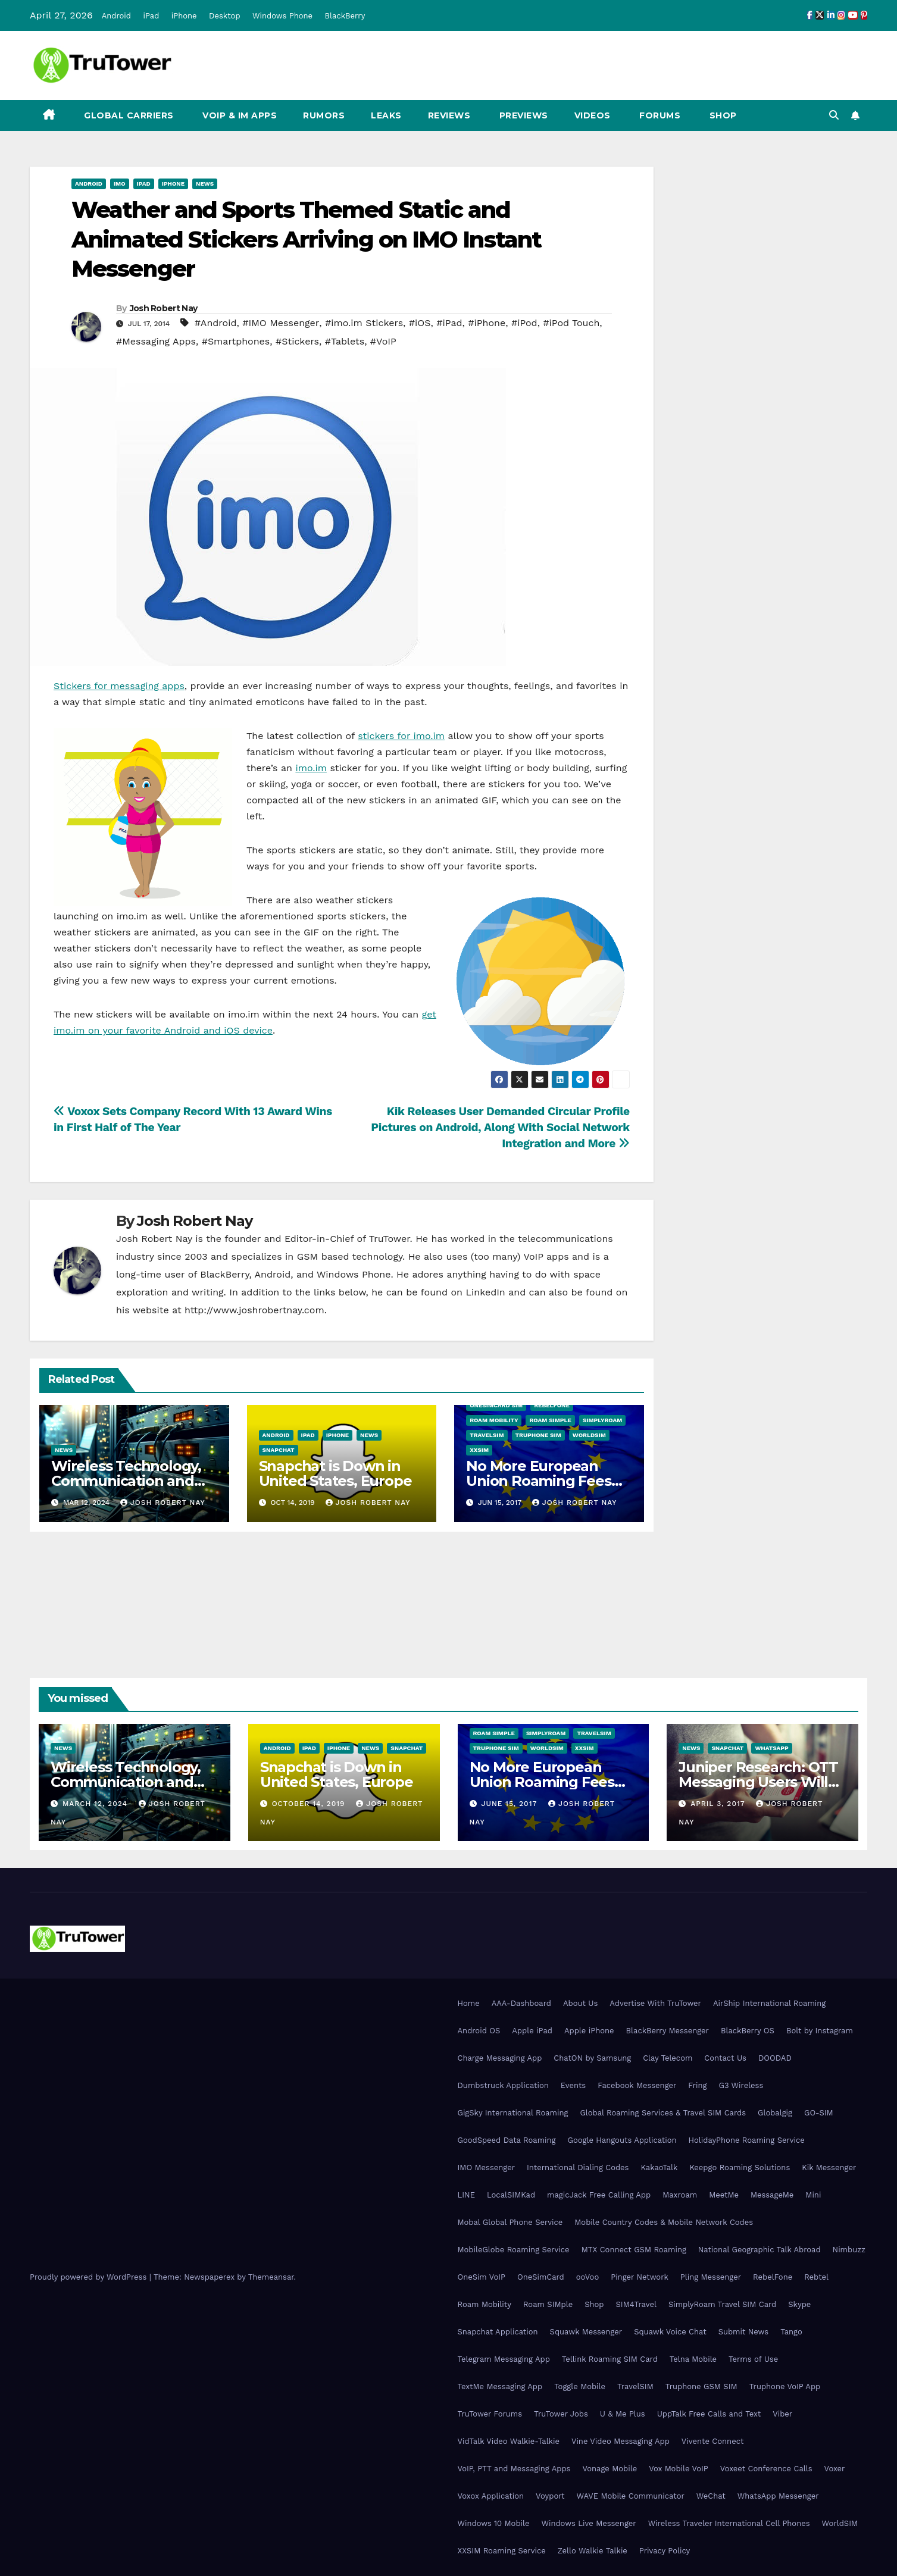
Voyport (550, 2496)
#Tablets (344, 341)
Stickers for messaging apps (119, 685)
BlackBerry (345, 15)
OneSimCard (540, 2277)
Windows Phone (282, 15)
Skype (799, 2304)
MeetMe (724, 2194)
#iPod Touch (571, 322)
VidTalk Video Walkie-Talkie (509, 2441)
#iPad (449, 322)
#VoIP (383, 341)
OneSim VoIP (482, 2277)
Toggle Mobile (579, 2386)
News (205, 183)
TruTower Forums (490, 2413)
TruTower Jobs (561, 2413)
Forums (659, 115)
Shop (722, 115)
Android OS (479, 2030)
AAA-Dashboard (521, 2003)
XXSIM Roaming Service (502, 2550)
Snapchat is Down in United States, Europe (335, 1473)
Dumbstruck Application (503, 2085)
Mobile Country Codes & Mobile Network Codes (663, 2222)
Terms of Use (753, 2359)
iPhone (184, 15)
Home (469, 2003)
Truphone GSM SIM (701, 2386)
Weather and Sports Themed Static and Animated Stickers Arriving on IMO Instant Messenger (306, 239)
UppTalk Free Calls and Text (709, 2413)
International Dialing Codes (578, 2167)
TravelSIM (487, 1435)
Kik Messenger (829, 2167)
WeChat (711, 2496)
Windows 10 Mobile (494, 2523)
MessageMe (772, 2194)
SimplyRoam (602, 1420)
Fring (697, 2085)
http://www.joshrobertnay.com (254, 1310)
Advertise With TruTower (655, 2003)
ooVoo (587, 2277)
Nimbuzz (849, 2249)
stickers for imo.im (401, 735)
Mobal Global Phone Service (510, 2222)
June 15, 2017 (510, 1803)
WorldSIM (589, 1435)
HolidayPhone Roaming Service (747, 2140)
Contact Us (725, 2058)
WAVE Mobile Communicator (631, 2496)
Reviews (449, 115)
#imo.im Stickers (364, 322)
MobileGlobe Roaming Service (514, 2249)
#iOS (420, 322)
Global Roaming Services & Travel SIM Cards (663, 2112)
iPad (151, 15)
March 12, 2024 (96, 1803)
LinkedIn (485, 1292)
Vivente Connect (713, 2441)
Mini (813, 2194)
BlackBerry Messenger (667, 2030)
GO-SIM (818, 2112)
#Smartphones (236, 341)
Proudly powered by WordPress (89, 2277)
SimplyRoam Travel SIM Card (722, 2304)
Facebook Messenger (637, 2085)
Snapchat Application (498, 2331)
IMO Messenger (486, 2167)
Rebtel (816, 2277)
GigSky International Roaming (513, 2112)
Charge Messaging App (500, 2058)
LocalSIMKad (511, 2194)
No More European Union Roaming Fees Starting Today (538, 1480)
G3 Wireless (740, 2085)
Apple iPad (532, 2030)
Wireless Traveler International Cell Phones (729, 2523)
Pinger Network (639, 2277)
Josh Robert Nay (164, 308)
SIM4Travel (636, 2304)
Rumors (324, 115)
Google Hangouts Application (621, 2140)
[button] (834, 115)
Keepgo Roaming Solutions (739, 2167)
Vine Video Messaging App (620, 2441)
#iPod (524, 322)
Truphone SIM (538, 1435)
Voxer (834, 2468)
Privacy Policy (664, 2550)
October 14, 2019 (310, 1803)
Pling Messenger (710, 2277)
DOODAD (775, 2058)
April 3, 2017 (719, 1803)
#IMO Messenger (280, 322)
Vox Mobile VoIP (678, 2468)
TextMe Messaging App (500, 2386)
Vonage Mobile (609, 2468)
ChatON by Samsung (592, 2058)
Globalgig (775, 2112)
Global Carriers (128, 115)
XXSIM (479, 1450)
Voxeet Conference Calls (766, 2468)
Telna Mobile (693, 2359)
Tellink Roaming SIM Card (610, 2359)
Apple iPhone (589, 2030)
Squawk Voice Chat (670, 2331)
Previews (522, 115)
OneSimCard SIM (496, 1405)
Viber (782, 2413)
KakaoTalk (658, 2167)
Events (573, 2085)
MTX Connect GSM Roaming (634, 2249)
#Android (216, 322)
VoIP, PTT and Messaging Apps (514, 2468)
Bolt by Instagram (819, 2030)
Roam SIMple (550, 1420)
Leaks (386, 115)
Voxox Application (491, 2496)
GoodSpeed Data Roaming (507, 2140)
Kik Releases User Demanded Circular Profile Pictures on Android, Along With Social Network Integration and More (500, 1127)
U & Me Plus (622, 2413)
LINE (466, 2194)
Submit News (743, 2331)
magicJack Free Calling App (599, 2194)
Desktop (224, 15)
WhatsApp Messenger (778, 2496)
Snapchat (278, 1450)
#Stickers (297, 341)
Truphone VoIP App (785, 2386)
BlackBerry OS (747, 2030)
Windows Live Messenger (588, 2523)
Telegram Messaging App (504, 2359)
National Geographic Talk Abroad (759, 2249)
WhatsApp (771, 1748)
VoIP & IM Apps (238, 115)
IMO (120, 183)
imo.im (311, 768)
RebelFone (552, 1405)
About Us (580, 2003)
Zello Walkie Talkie (592, 2550)
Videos (592, 115)
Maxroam (679, 2194)
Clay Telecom (667, 2058)
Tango (791, 2331)
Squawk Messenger (586, 2331)
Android (116, 15)
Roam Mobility (494, 1420)
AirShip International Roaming (769, 2003)
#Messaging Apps (156, 341)
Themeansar (271, 2277)
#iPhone (486, 322)
